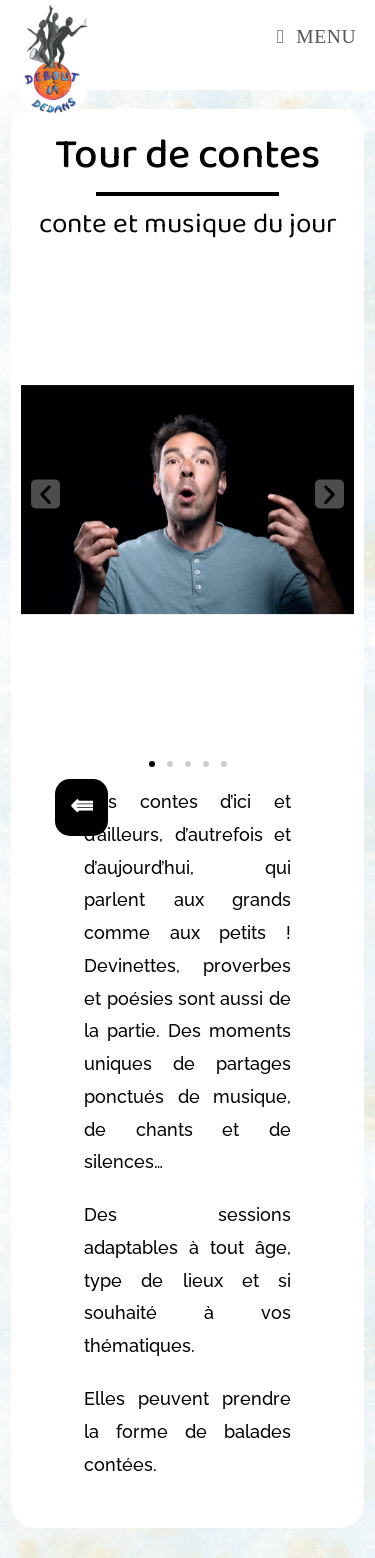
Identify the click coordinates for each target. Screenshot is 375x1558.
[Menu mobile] (316, 36)
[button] (45, 494)
